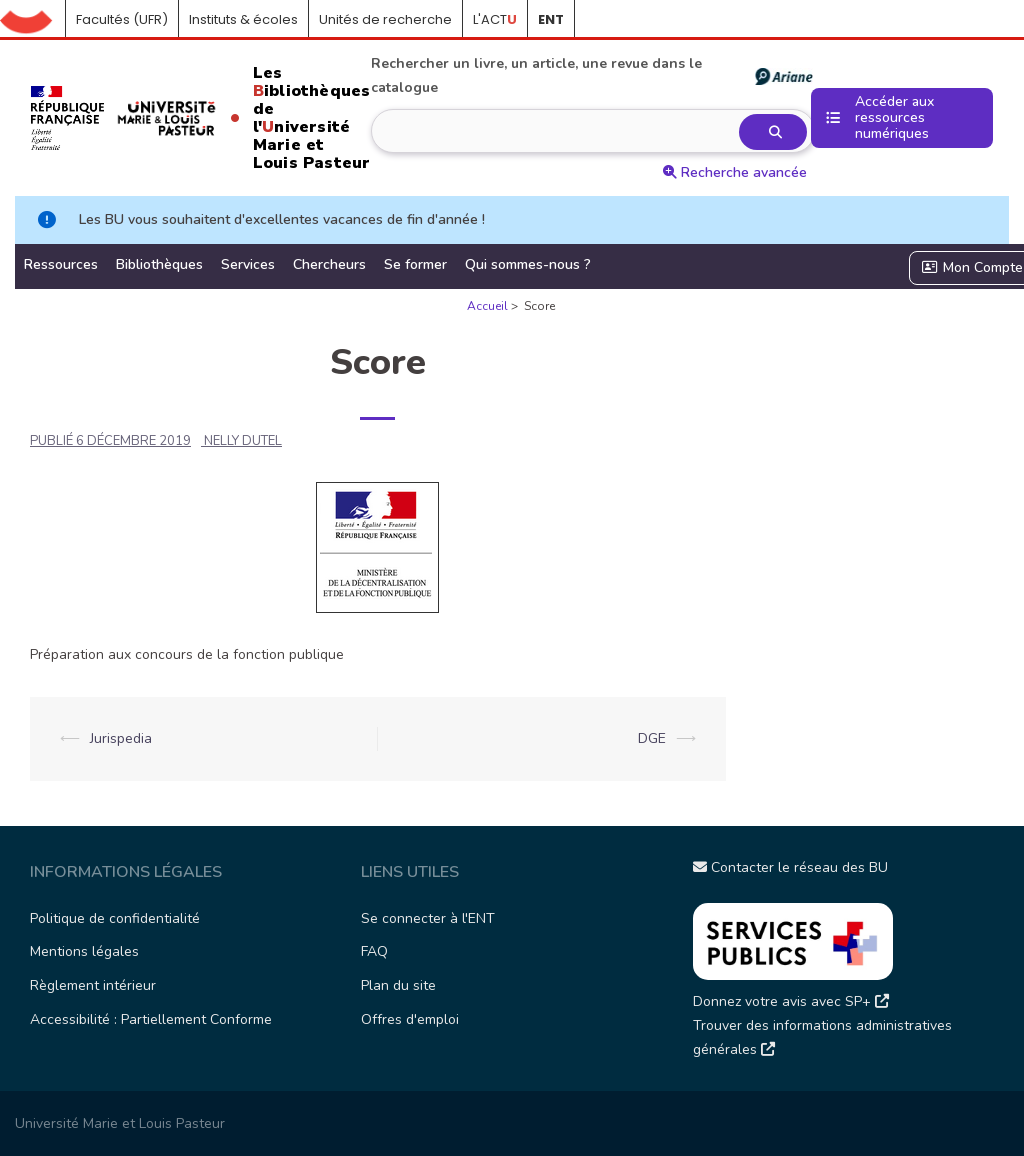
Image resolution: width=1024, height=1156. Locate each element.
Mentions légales (84, 951)
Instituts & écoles (243, 19)
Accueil (33, 20)
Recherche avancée (735, 172)
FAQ (374, 951)
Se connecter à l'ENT (428, 918)
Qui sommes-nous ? (528, 264)
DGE (652, 738)
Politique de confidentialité (115, 918)
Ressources (61, 264)
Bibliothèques (159, 264)
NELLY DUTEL (243, 441)
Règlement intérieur (93, 985)
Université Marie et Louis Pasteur (120, 1123)
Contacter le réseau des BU (790, 867)
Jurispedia (121, 738)
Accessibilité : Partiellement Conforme (151, 1019)
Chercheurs (329, 264)
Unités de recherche (385, 19)
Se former (415, 264)
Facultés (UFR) (122, 19)
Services (248, 264)
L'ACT (495, 19)
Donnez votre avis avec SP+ (791, 1001)
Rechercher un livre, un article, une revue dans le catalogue (591, 75)
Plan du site (398, 985)
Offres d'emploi (410, 1019)
